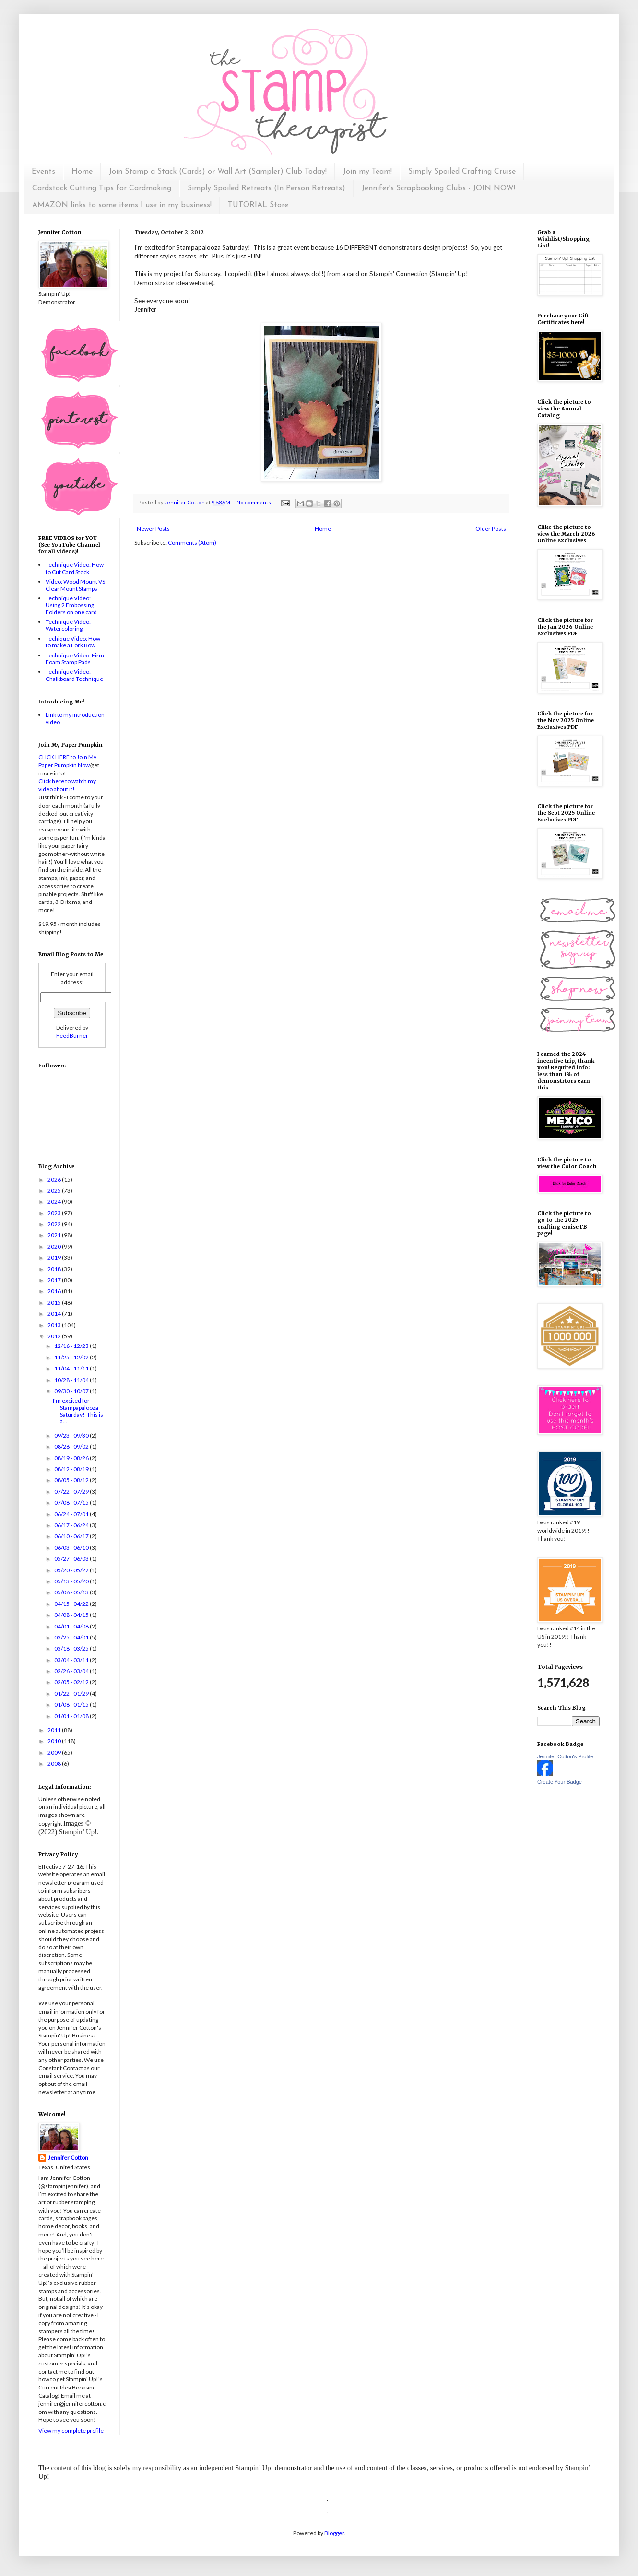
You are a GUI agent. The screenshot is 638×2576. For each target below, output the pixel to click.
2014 (54, 1313)
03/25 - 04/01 (72, 1637)
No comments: (254, 502)
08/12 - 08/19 (72, 1469)
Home (82, 172)
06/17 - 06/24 (72, 1525)
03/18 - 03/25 (72, 1648)
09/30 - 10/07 (72, 1390)
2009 (54, 1752)
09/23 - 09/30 (72, 1435)
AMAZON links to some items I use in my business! (122, 205)
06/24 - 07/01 (72, 1514)
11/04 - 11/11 (72, 1368)
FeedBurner (72, 1035)
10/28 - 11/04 (72, 1379)
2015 (54, 1302)
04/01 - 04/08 (72, 1626)
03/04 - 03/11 (72, 1659)
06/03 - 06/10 (72, 1547)
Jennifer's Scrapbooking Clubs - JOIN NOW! (438, 188)
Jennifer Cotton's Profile (565, 1756)
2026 (54, 1179)
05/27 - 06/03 (72, 1558)
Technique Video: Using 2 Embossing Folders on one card (71, 605)
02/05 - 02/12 (72, 1682)
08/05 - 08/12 (72, 1480)
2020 (54, 1246)
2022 (54, 1224)
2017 (54, 1280)
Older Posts (490, 528)
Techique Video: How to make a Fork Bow (73, 642)
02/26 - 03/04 (72, 1670)
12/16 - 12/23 (72, 1345)
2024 (54, 1201)
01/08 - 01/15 (72, 1704)
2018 (54, 1269)
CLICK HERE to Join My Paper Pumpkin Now (67, 761)
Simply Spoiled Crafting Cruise (462, 172)
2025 (54, 1190)
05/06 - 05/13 (72, 1592)
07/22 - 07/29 (72, 1491)
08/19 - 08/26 (72, 1458)
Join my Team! (367, 172)
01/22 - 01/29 (72, 1693)
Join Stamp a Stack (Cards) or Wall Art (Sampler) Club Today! (218, 172)
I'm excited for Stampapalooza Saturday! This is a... (78, 1411)
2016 (54, 1291)
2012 (54, 1336)
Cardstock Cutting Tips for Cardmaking (101, 188)
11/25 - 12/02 (72, 1357)
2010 (54, 1741)
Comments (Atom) (192, 542)
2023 (54, 1213)
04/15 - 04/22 (72, 1603)
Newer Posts (153, 528)
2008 (54, 1763)
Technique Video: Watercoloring (68, 625)
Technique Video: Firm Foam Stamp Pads (75, 659)
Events (43, 172)
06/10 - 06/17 (72, 1536)
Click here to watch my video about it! (67, 785)
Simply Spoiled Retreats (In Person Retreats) (266, 188)
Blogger (334, 2533)
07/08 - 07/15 (72, 1502)
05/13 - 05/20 (72, 1581)
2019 (54, 1257)
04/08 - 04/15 (72, 1614)
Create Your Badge (559, 1782)
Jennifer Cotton (68, 2157)
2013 (54, 1325)
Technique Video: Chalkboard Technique (74, 675)
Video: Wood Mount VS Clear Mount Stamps (75, 585)
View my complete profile (71, 2430)
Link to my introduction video (75, 718)
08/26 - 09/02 (72, 1446)
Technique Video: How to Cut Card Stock (75, 568)
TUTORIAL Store (258, 205)
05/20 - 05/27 (72, 1570)
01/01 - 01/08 (72, 1716)
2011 (54, 1729)
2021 (54, 1235)
